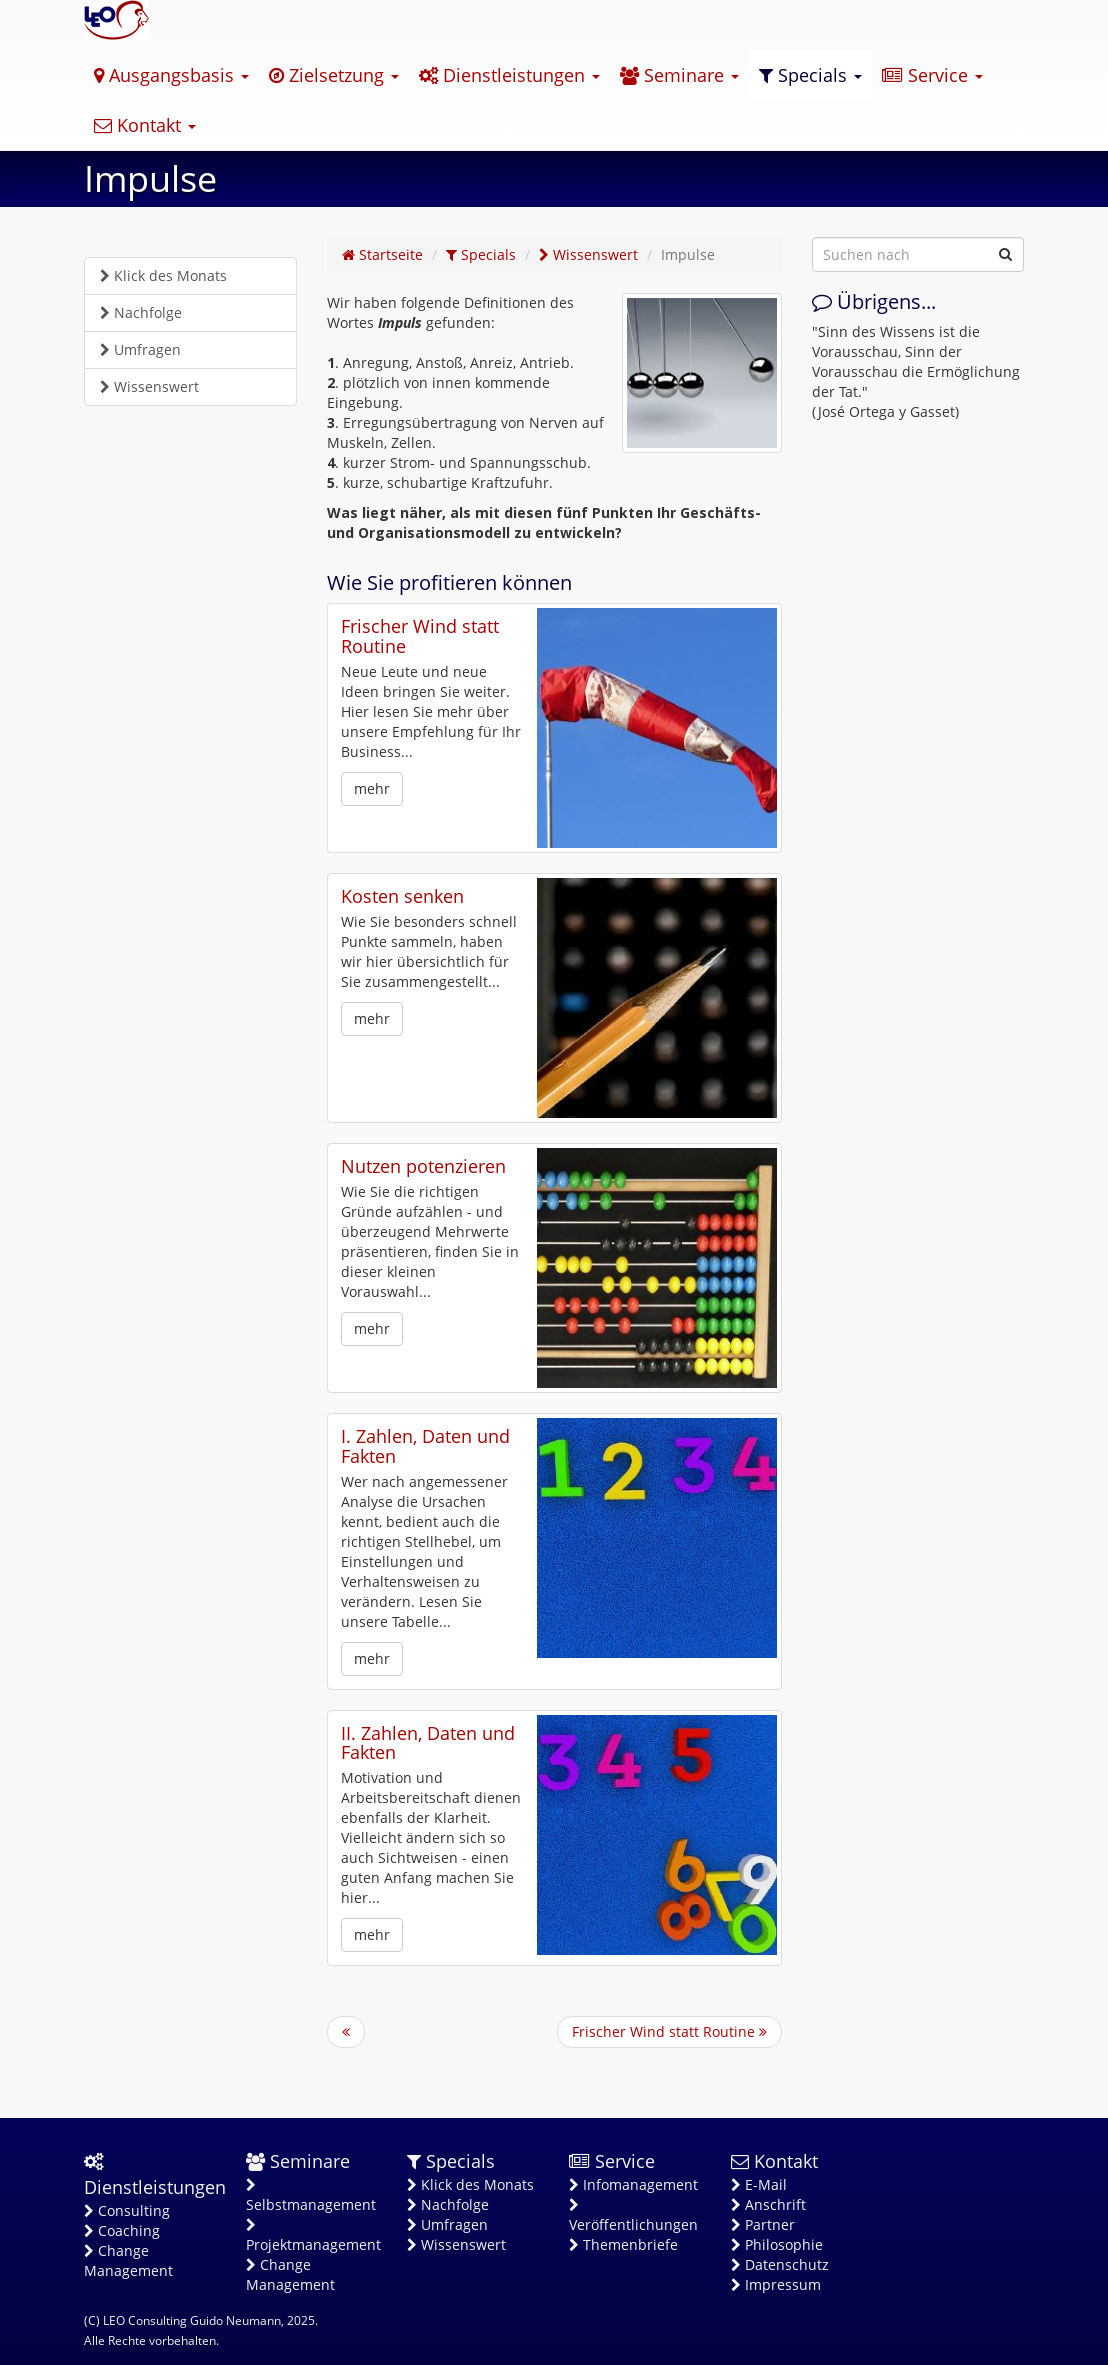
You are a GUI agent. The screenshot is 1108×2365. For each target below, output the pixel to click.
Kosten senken (402, 896)
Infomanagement (633, 2184)
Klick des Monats (163, 275)
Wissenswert (149, 386)
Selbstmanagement (311, 2196)
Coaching (122, 2230)
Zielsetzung (334, 75)
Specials (810, 75)
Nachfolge (141, 312)
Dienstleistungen (509, 75)
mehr (372, 788)
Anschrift (768, 2204)
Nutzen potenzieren (423, 1166)
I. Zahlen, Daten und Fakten (425, 1446)
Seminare (679, 75)
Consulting (127, 2210)
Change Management (128, 2260)
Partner (763, 2224)
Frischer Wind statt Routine (420, 636)
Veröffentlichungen (633, 2216)
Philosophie (777, 2244)
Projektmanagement (312, 2236)
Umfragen (140, 349)
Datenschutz (780, 2264)
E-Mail (759, 2184)
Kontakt (145, 125)
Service (932, 75)
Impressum (776, 2284)
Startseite (382, 254)
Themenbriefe (623, 2244)
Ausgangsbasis (171, 75)
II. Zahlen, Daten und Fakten (428, 1743)
